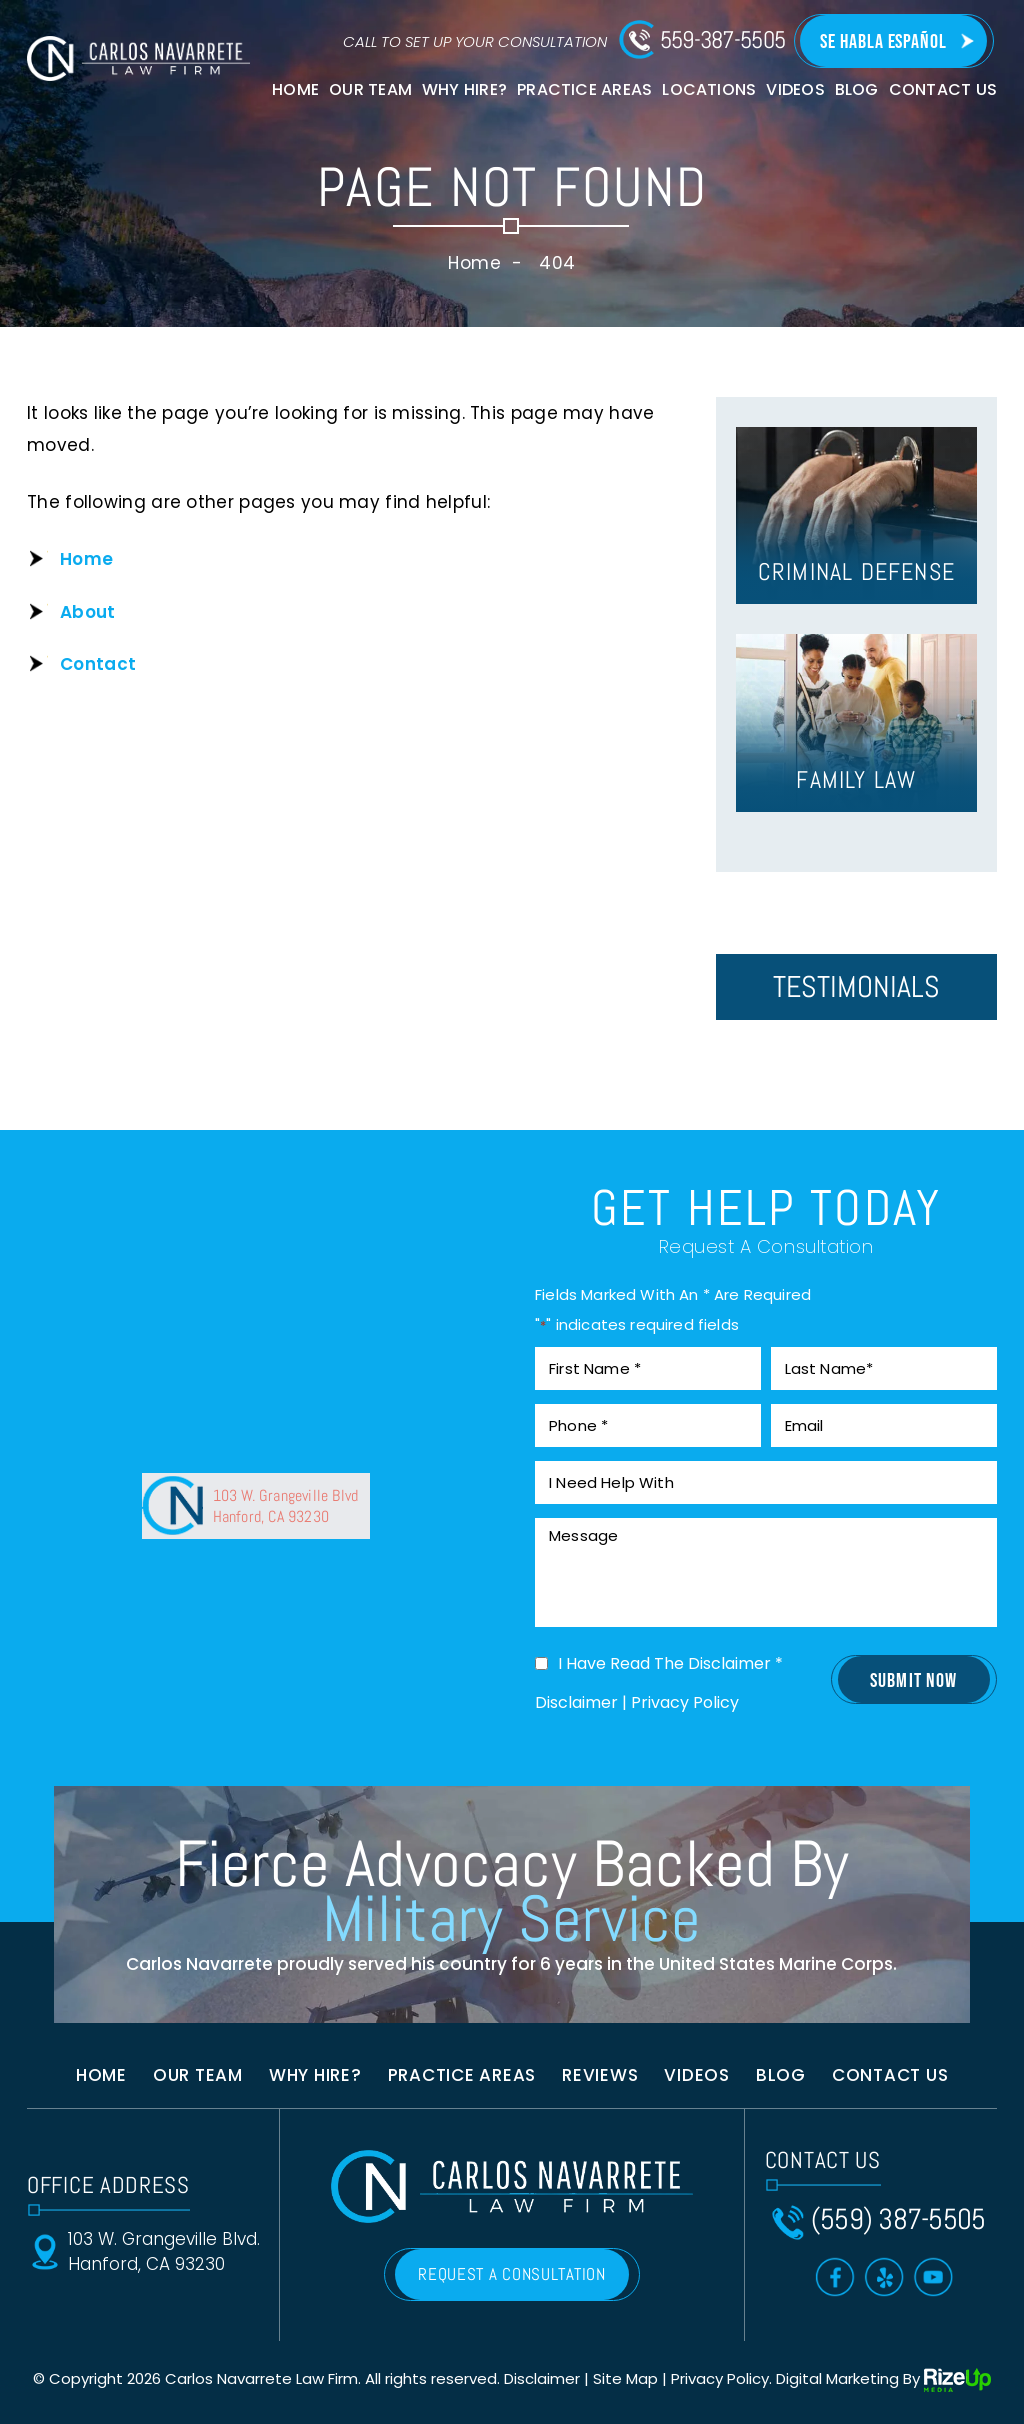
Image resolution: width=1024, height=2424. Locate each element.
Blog (857, 89)
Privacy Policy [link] (720, 2378)
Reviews (600, 2075)
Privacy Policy (685, 1702)
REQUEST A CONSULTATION (511, 2274)
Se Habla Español (883, 42)
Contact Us (943, 89)
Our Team (370, 89)
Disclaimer (576, 1703)
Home (295, 89)
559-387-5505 (723, 40)
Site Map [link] (625, 2378)
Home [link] (86, 559)
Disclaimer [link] (542, 2378)
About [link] (88, 612)
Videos (795, 89)
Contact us (890, 2075)
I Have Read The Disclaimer (670, 1664)
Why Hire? (464, 89)
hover (856, 516)
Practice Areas (584, 89)
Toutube (933, 2277)
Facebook (835, 2277)
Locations (709, 89)
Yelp (884, 2277)
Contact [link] (98, 664)
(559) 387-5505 (898, 2219)
